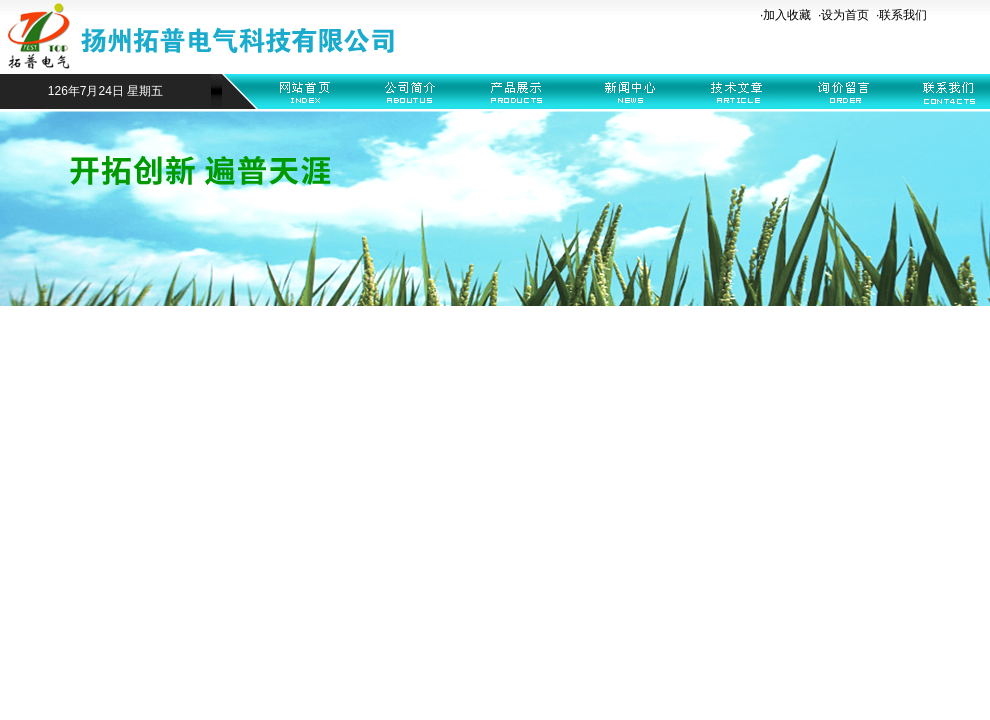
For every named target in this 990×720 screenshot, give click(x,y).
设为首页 (845, 15)
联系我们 (903, 15)
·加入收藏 (785, 15)
